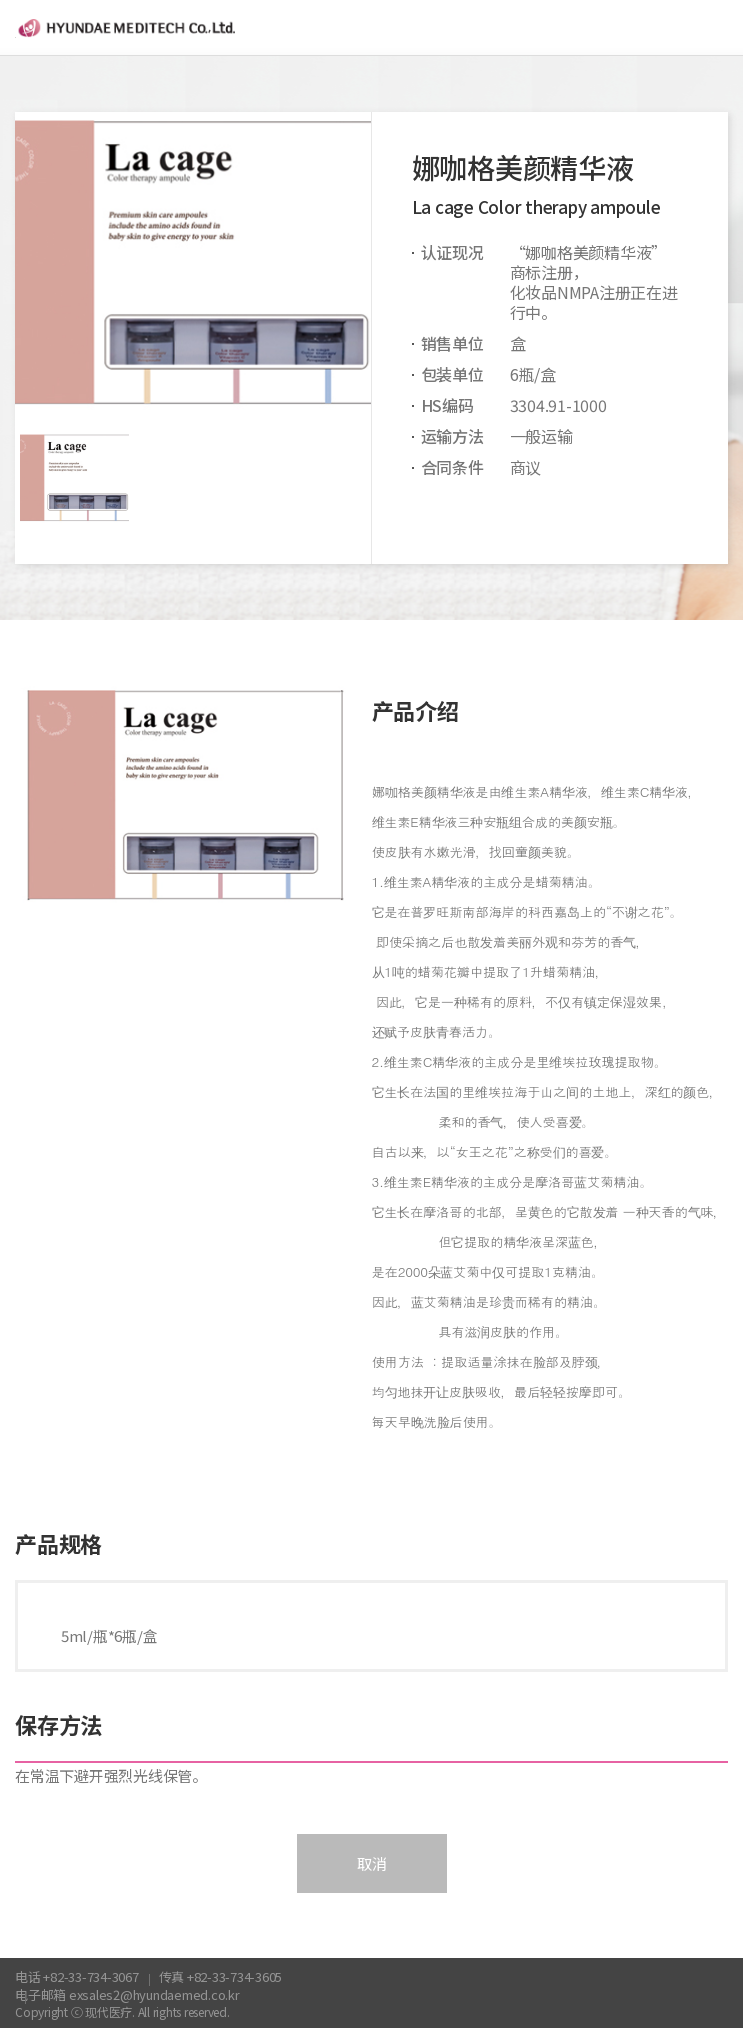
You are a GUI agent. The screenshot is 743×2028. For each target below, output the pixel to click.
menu (715, 27)
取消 (372, 1863)
